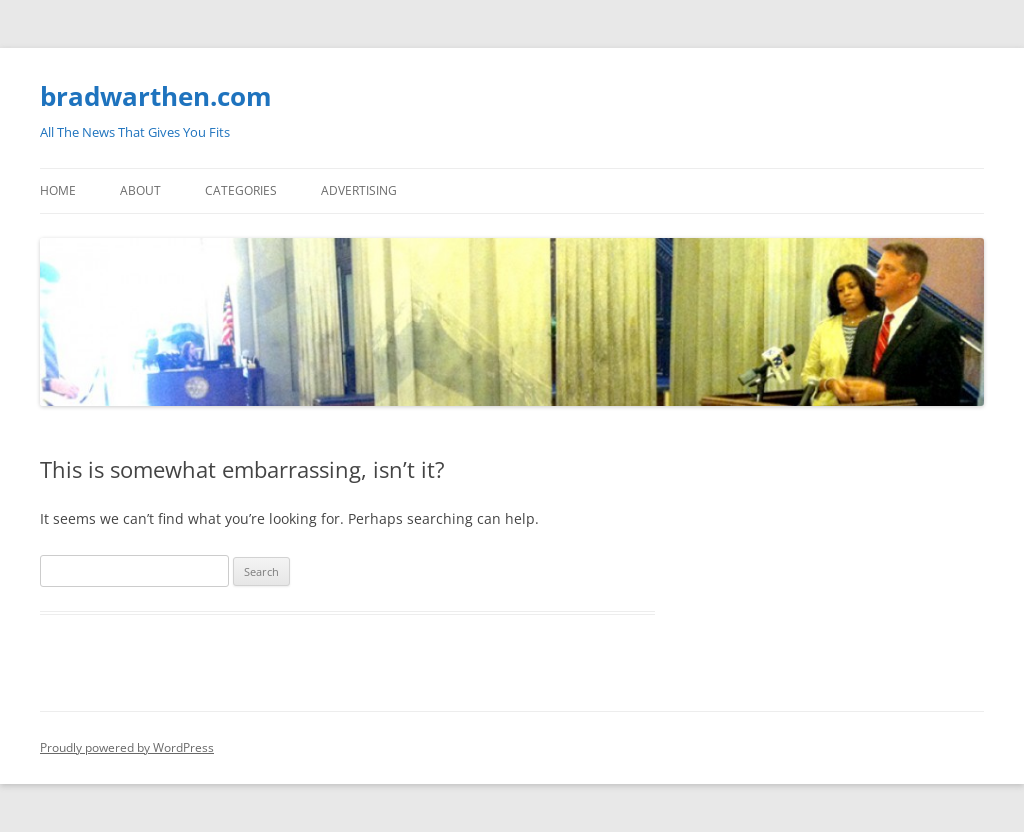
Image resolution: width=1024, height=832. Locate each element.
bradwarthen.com (156, 96)
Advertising (359, 190)
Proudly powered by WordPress (127, 747)
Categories (241, 190)
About (140, 190)
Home (58, 190)
